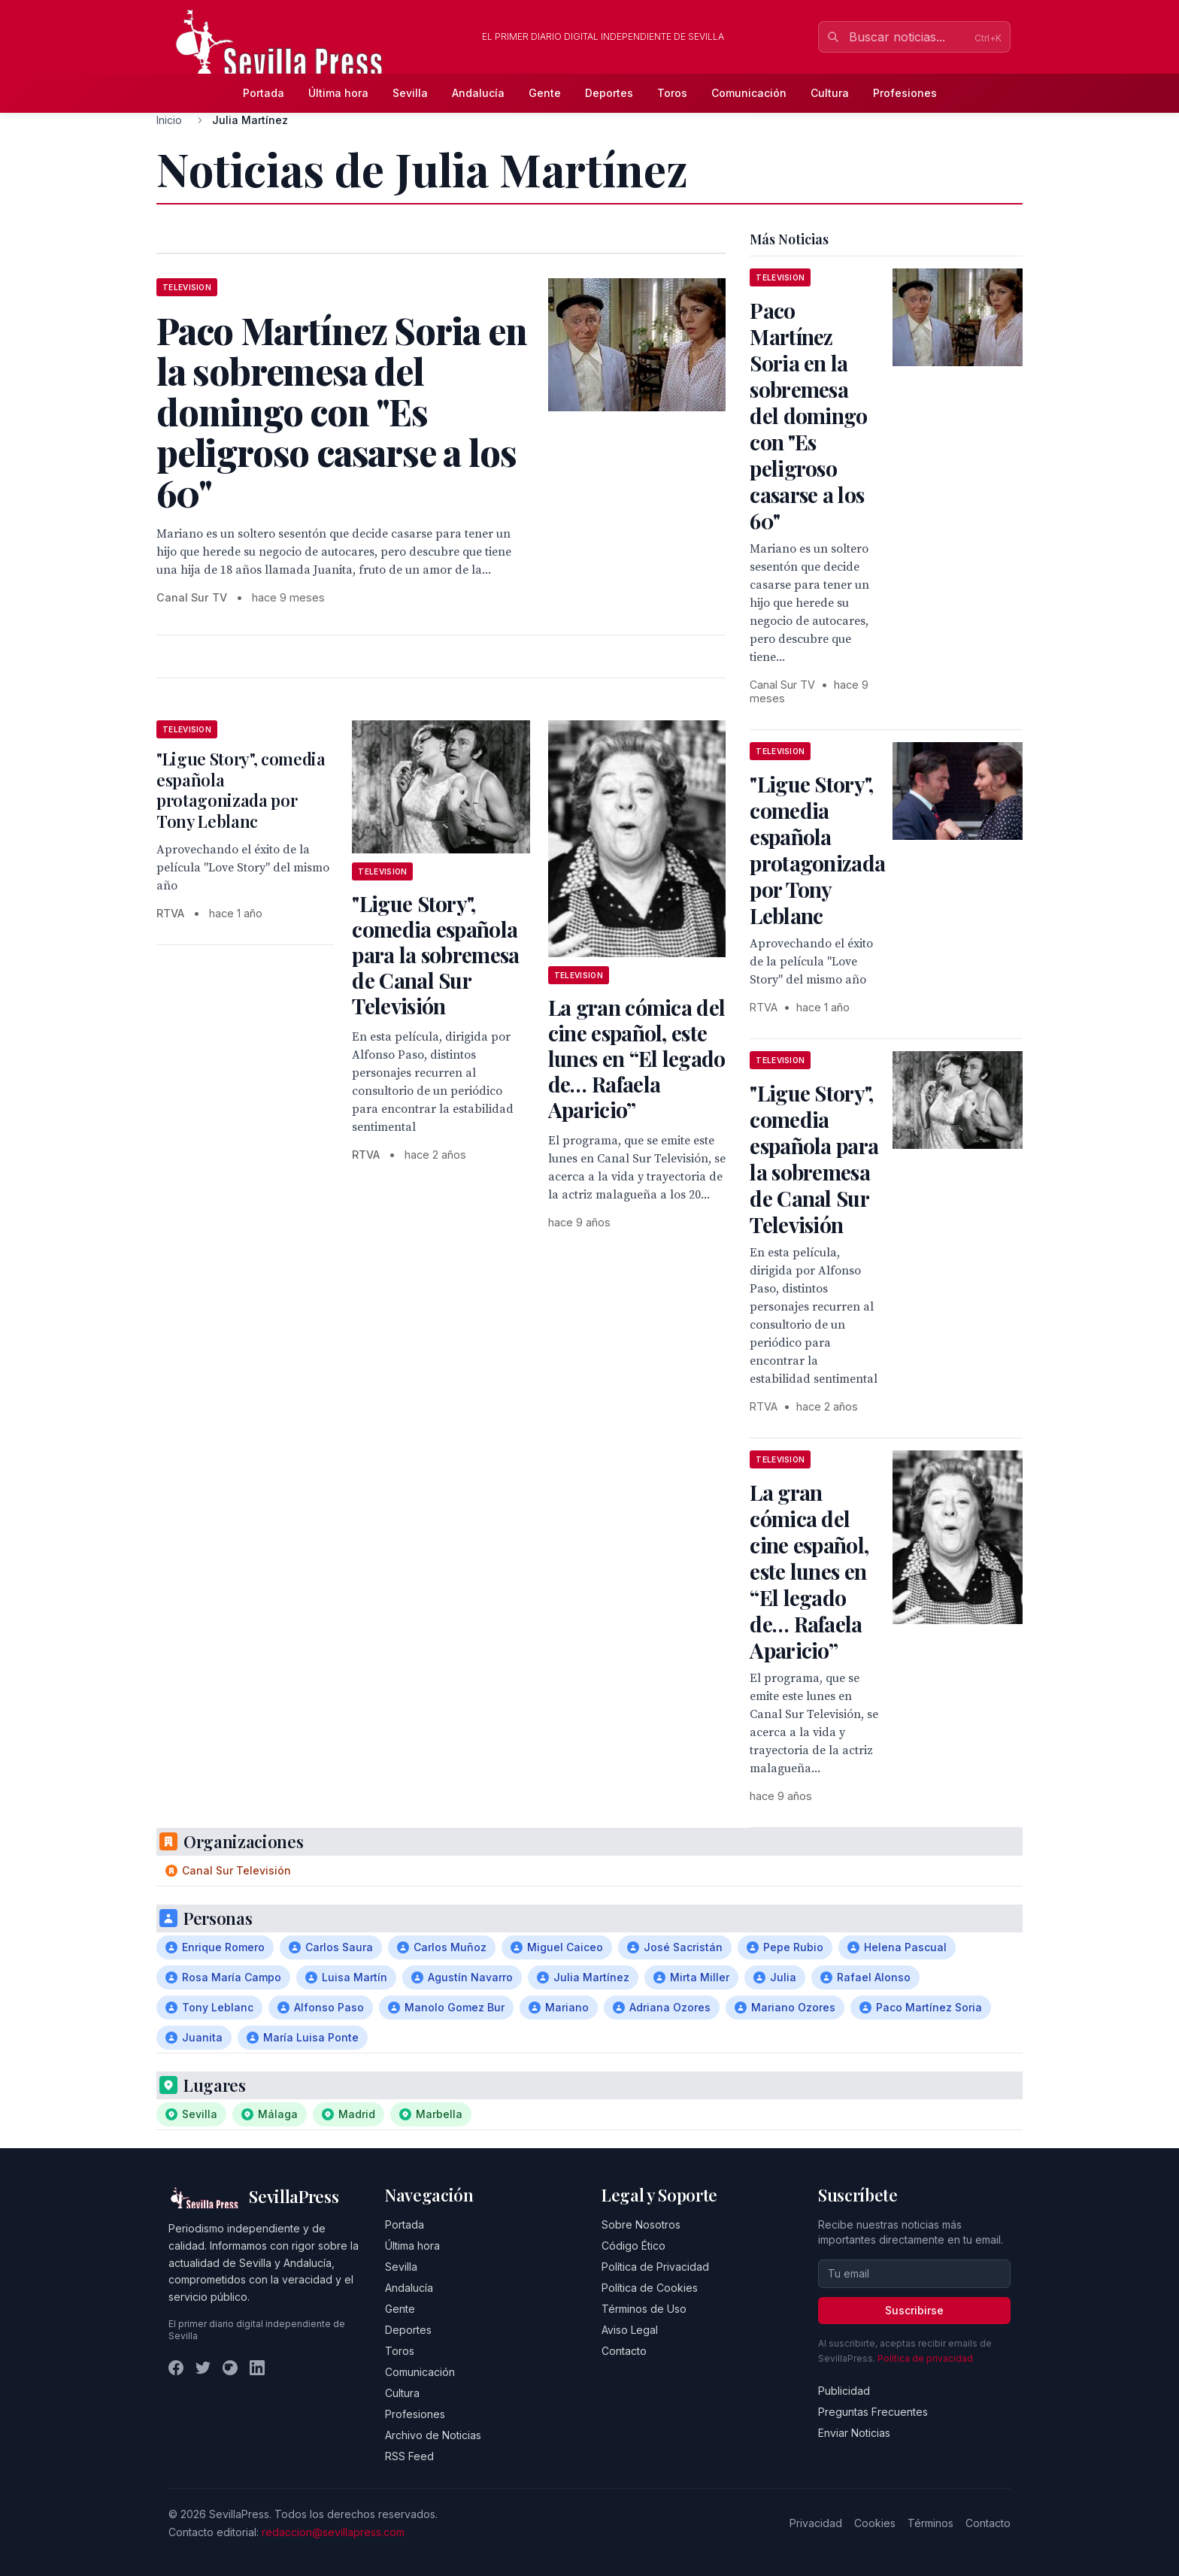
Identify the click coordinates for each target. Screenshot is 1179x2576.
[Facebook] (175, 2367)
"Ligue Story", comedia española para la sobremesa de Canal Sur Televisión (435, 954)
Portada (263, 92)
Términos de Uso (644, 2308)
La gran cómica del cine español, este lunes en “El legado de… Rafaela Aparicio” (637, 1058)
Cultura (830, 92)
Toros (672, 92)
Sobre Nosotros (641, 2224)
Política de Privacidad (655, 2266)
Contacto (624, 2350)
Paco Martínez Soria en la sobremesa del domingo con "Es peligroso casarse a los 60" (808, 415)
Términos (930, 2523)
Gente (545, 92)
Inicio (169, 120)
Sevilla (410, 92)
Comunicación (749, 92)
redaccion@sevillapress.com (333, 2532)
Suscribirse (914, 2310)
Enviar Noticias (854, 2432)
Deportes (609, 92)
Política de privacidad (925, 2358)
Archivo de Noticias (433, 2435)
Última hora (338, 92)
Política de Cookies (650, 2287)
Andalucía (478, 92)
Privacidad (816, 2523)
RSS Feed (409, 2456)
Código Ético (633, 2245)
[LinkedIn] (257, 2367)
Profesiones (905, 92)
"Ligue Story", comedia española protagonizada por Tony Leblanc (241, 789)
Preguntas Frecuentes (873, 2411)
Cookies (875, 2523)
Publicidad (844, 2390)
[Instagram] (230, 2367)
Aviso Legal (630, 2329)
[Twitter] (203, 2367)
